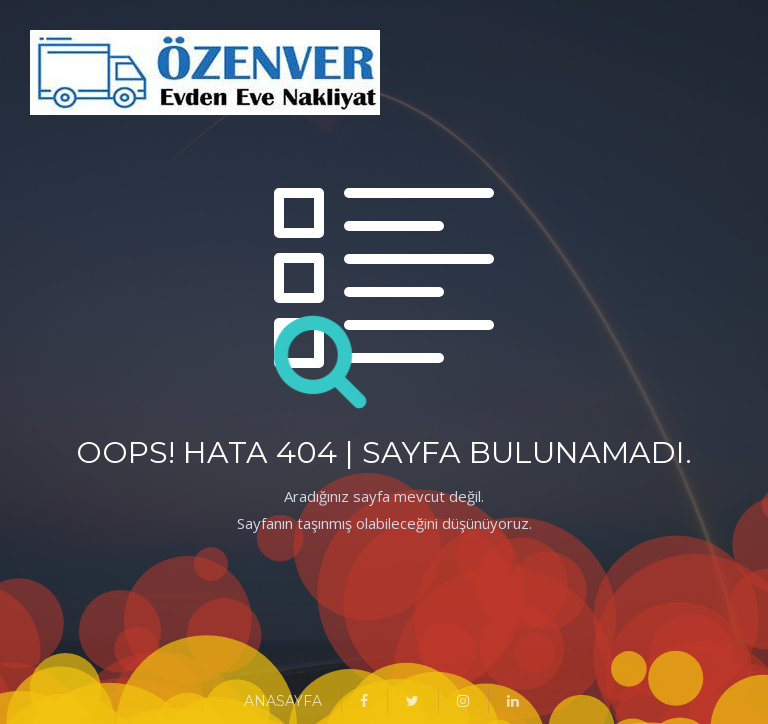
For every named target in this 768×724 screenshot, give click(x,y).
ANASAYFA (283, 701)
